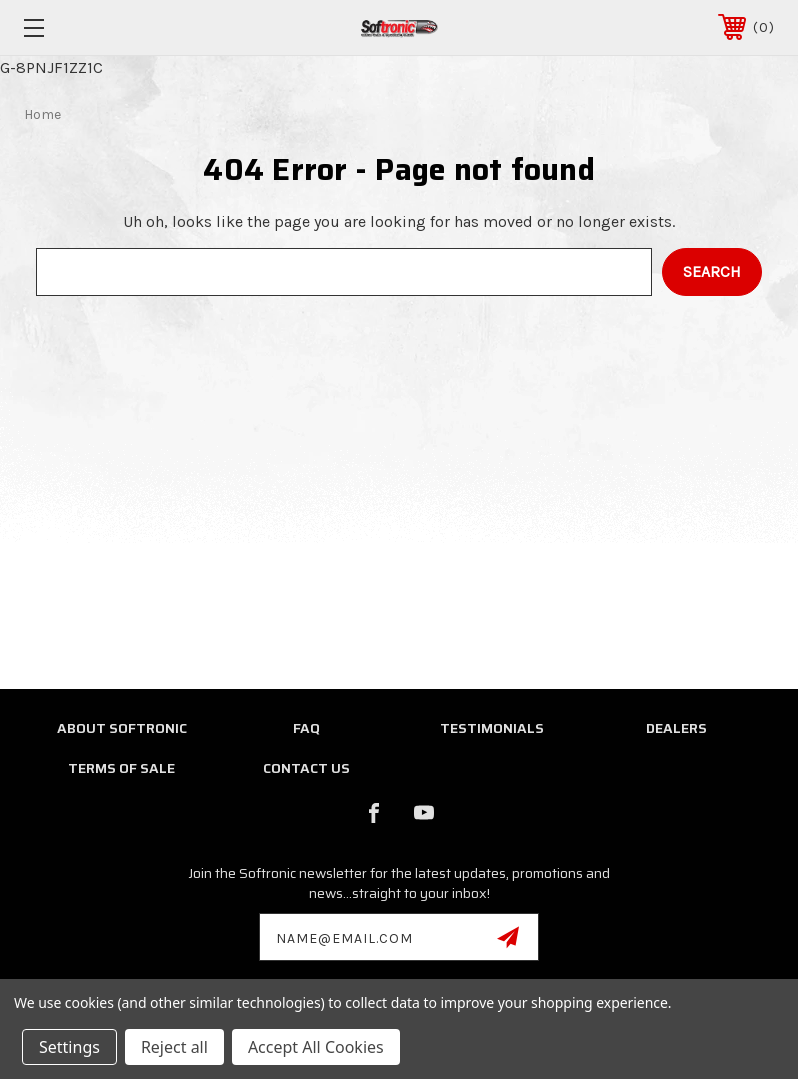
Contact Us (306, 768)
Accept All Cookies (316, 1047)
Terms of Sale (121, 768)
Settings (69, 1047)
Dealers (676, 728)
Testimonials (492, 728)
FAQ (306, 728)
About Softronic (122, 728)
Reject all (174, 1047)
